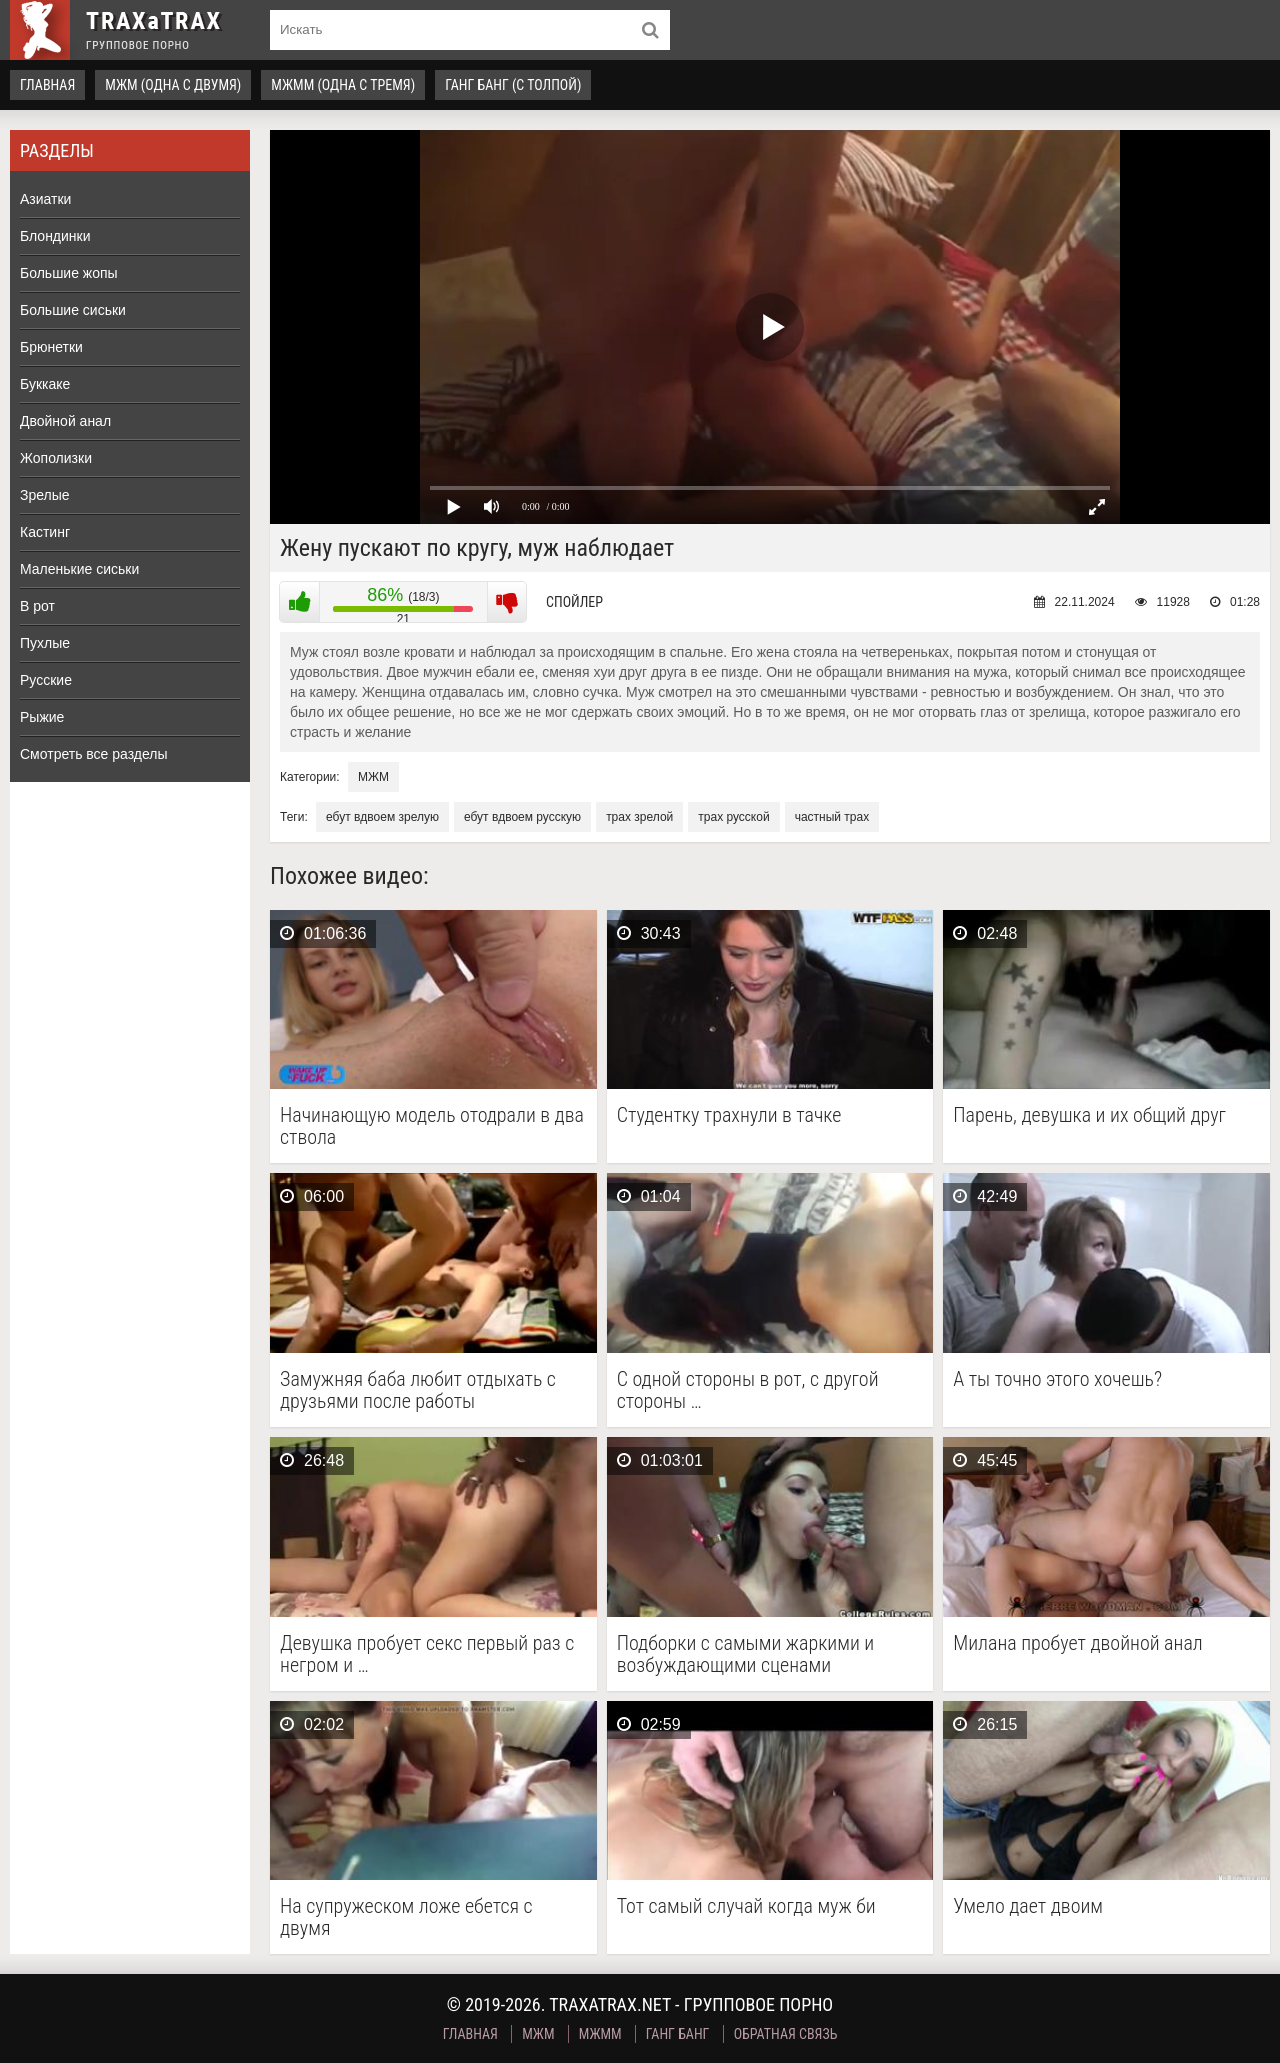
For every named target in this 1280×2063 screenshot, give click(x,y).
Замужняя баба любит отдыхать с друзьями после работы (418, 1390)
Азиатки (45, 199)
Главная (47, 85)
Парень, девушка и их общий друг (1089, 1115)
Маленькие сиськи (79, 569)
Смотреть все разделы (94, 754)
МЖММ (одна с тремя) (343, 85)
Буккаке (45, 384)
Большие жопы (69, 273)
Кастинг (45, 532)
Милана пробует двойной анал (1077, 1643)
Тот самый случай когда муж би (746, 1906)
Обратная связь (786, 2034)
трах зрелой (639, 817)
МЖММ (600, 2034)
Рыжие (42, 717)
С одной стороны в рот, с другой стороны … (748, 1390)
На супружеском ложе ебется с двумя (406, 1917)
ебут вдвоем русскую (522, 817)
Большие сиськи (73, 310)
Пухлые (45, 643)
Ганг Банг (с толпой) (513, 85)
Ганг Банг (678, 2034)
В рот (37, 606)
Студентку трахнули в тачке (729, 1115)
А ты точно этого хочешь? (1057, 1379)
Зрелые (45, 495)
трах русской (733, 817)
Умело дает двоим (1028, 1906)
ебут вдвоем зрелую (382, 817)
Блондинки (55, 236)
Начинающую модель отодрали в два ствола (432, 1126)
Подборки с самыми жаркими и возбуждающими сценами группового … (746, 1654)
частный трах (832, 817)
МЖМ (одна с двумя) (173, 85)
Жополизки (56, 458)
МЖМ (373, 777)
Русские (46, 680)
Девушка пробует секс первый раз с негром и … (427, 1654)
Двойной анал (65, 421)
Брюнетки (51, 347)
